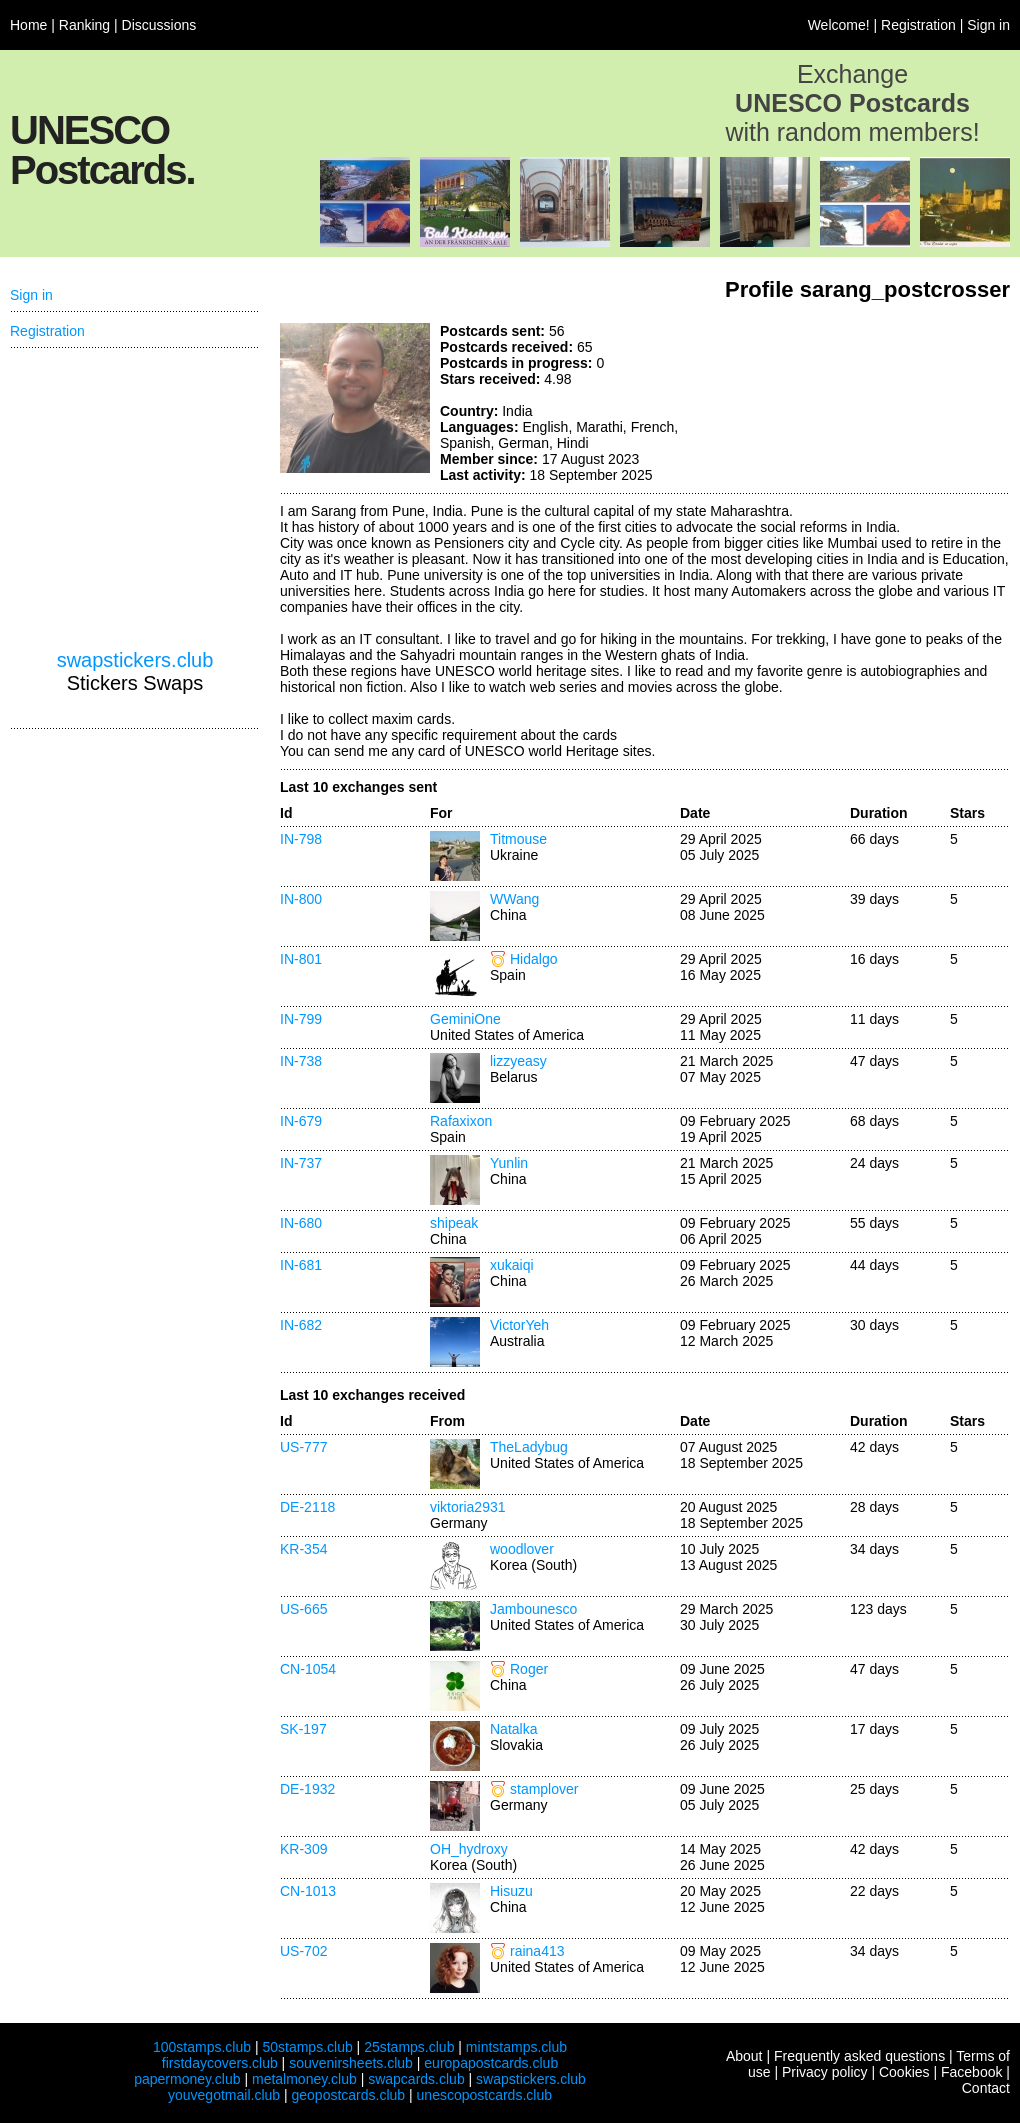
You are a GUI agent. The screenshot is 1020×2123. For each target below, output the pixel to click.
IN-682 (301, 1325)
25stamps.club (409, 2047)
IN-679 (301, 1121)
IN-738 (301, 1061)
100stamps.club (202, 2047)
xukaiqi (512, 1265)
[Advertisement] (860, 398)
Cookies (904, 2072)
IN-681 (301, 1265)
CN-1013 (308, 1891)
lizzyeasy (518, 1061)
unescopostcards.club (484, 2095)
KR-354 (303, 1549)
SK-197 (303, 1729)
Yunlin (509, 1163)
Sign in (988, 25)
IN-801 (301, 959)
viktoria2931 (468, 1507)
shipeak (454, 1223)
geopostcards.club (349, 2095)
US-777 (303, 1447)
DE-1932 (307, 1789)
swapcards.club (416, 2079)
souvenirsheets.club (351, 2063)
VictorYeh (519, 1325)
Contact (986, 2088)
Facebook (971, 2072)
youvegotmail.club (224, 2095)
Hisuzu (511, 1891)
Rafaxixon (461, 1121)
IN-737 (301, 1163)
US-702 (303, 1951)
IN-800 (301, 899)
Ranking (84, 25)
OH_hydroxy (469, 1849)
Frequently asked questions (859, 2056)
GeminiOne (465, 1019)
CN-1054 (308, 1669)
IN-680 (301, 1223)
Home (28, 25)
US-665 (303, 1609)
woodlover (522, 1549)
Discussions (159, 25)
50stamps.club (307, 2047)
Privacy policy (825, 2072)
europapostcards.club (491, 2063)
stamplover (544, 1789)
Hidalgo (533, 959)
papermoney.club (187, 2079)
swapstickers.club (135, 660)
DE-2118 (307, 1507)
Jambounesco (533, 1609)
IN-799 (301, 1019)
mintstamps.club (516, 2047)
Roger (529, 1669)
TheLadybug (529, 1447)
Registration (918, 25)
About (744, 2056)
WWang (514, 899)
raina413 (537, 1951)
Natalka (513, 1729)
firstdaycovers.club (220, 2063)
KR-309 (303, 1849)
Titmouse (518, 839)
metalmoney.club (304, 2079)
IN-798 (301, 839)
